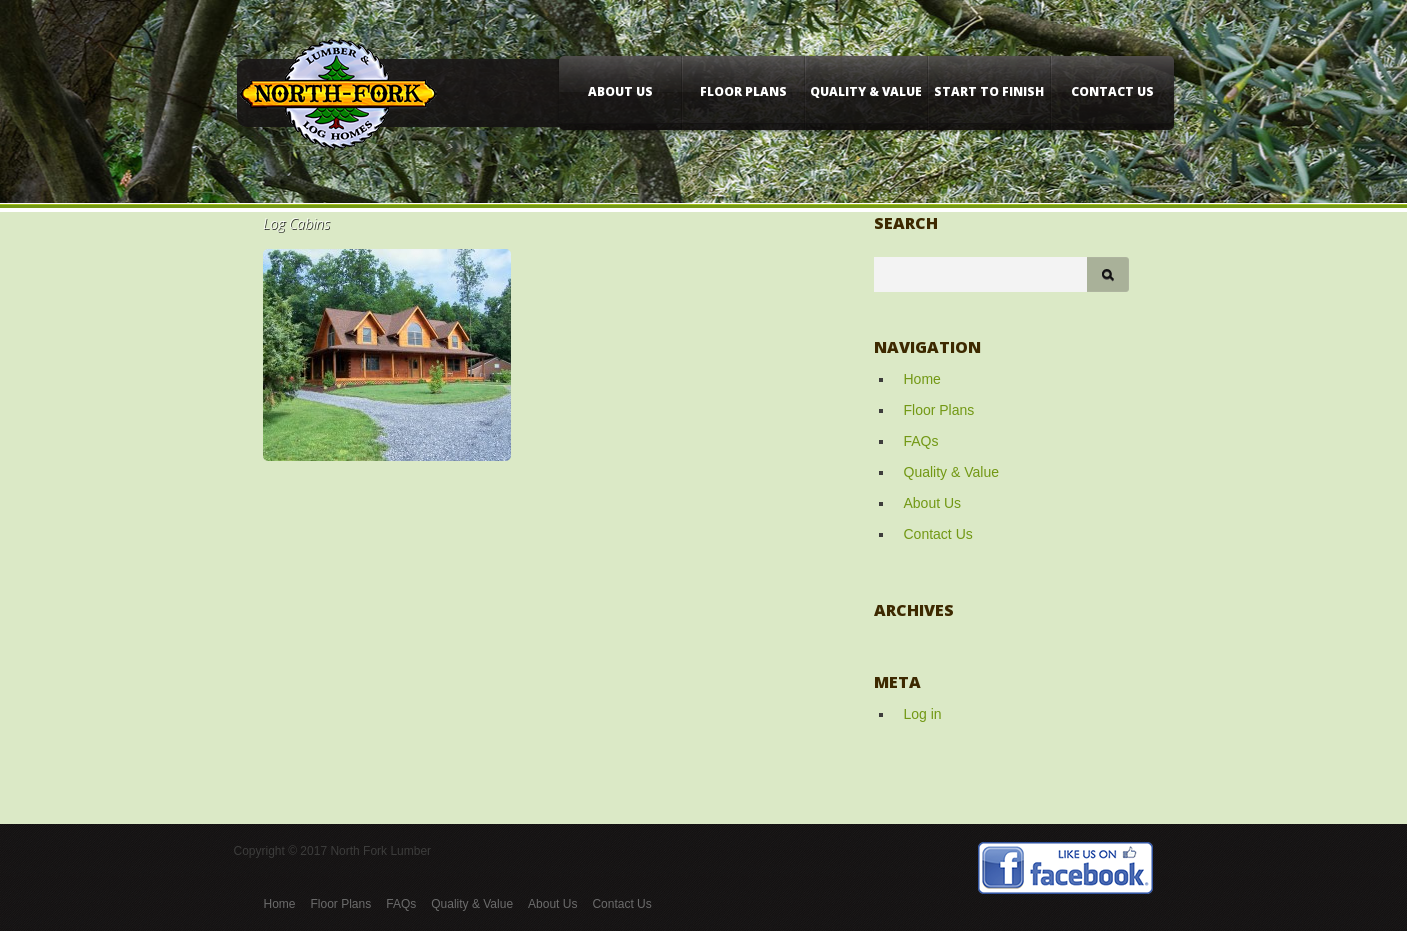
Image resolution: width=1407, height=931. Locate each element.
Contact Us (1112, 91)
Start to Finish (989, 91)
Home (922, 379)
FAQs (921, 441)
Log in (923, 714)
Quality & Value (866, 91)
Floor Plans (743, 91)
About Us (620, 91)
